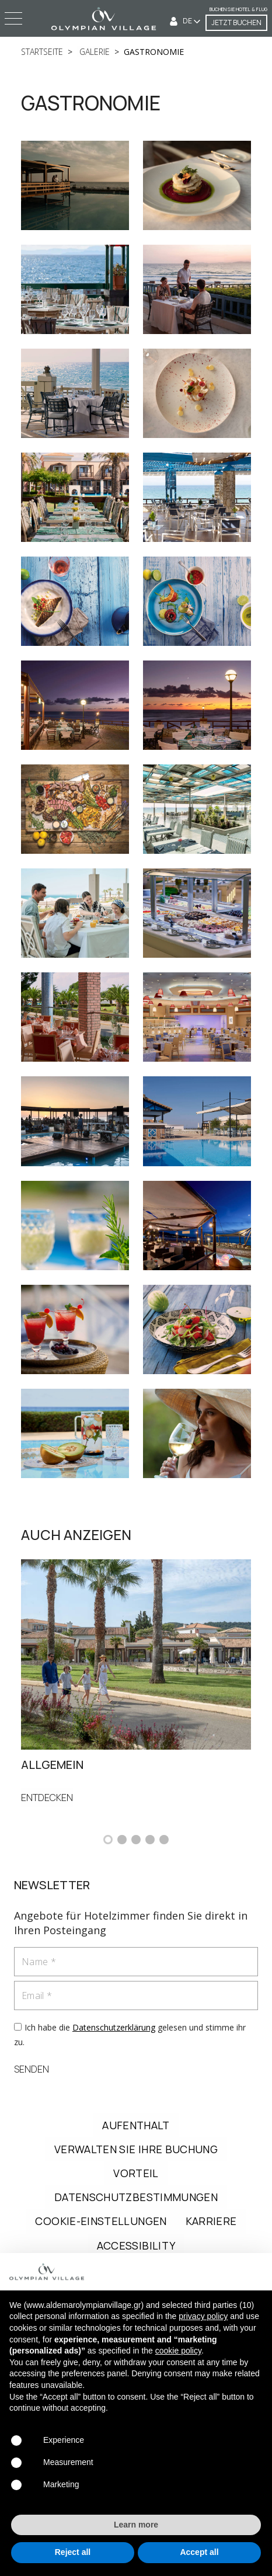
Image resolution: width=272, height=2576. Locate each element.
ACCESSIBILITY (136, 2245)
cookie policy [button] (178, 2350)
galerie (93, 51)
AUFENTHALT (136, 2125)
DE (188, 21)
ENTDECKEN (47, 1797)
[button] (108, 1839)
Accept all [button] (199, 2552)
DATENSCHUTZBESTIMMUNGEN (136, 2197)
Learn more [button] (136, 2524)
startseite (42, 51)
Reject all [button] (72, 2552)
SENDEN (31, 2069)
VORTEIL (136, 2173)
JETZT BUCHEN (236, 22)
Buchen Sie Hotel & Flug (238, 9)
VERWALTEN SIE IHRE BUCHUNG (136, 2149)
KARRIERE (211, 2221)
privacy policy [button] (203, 2316)
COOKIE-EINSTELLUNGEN (100, 2221)
